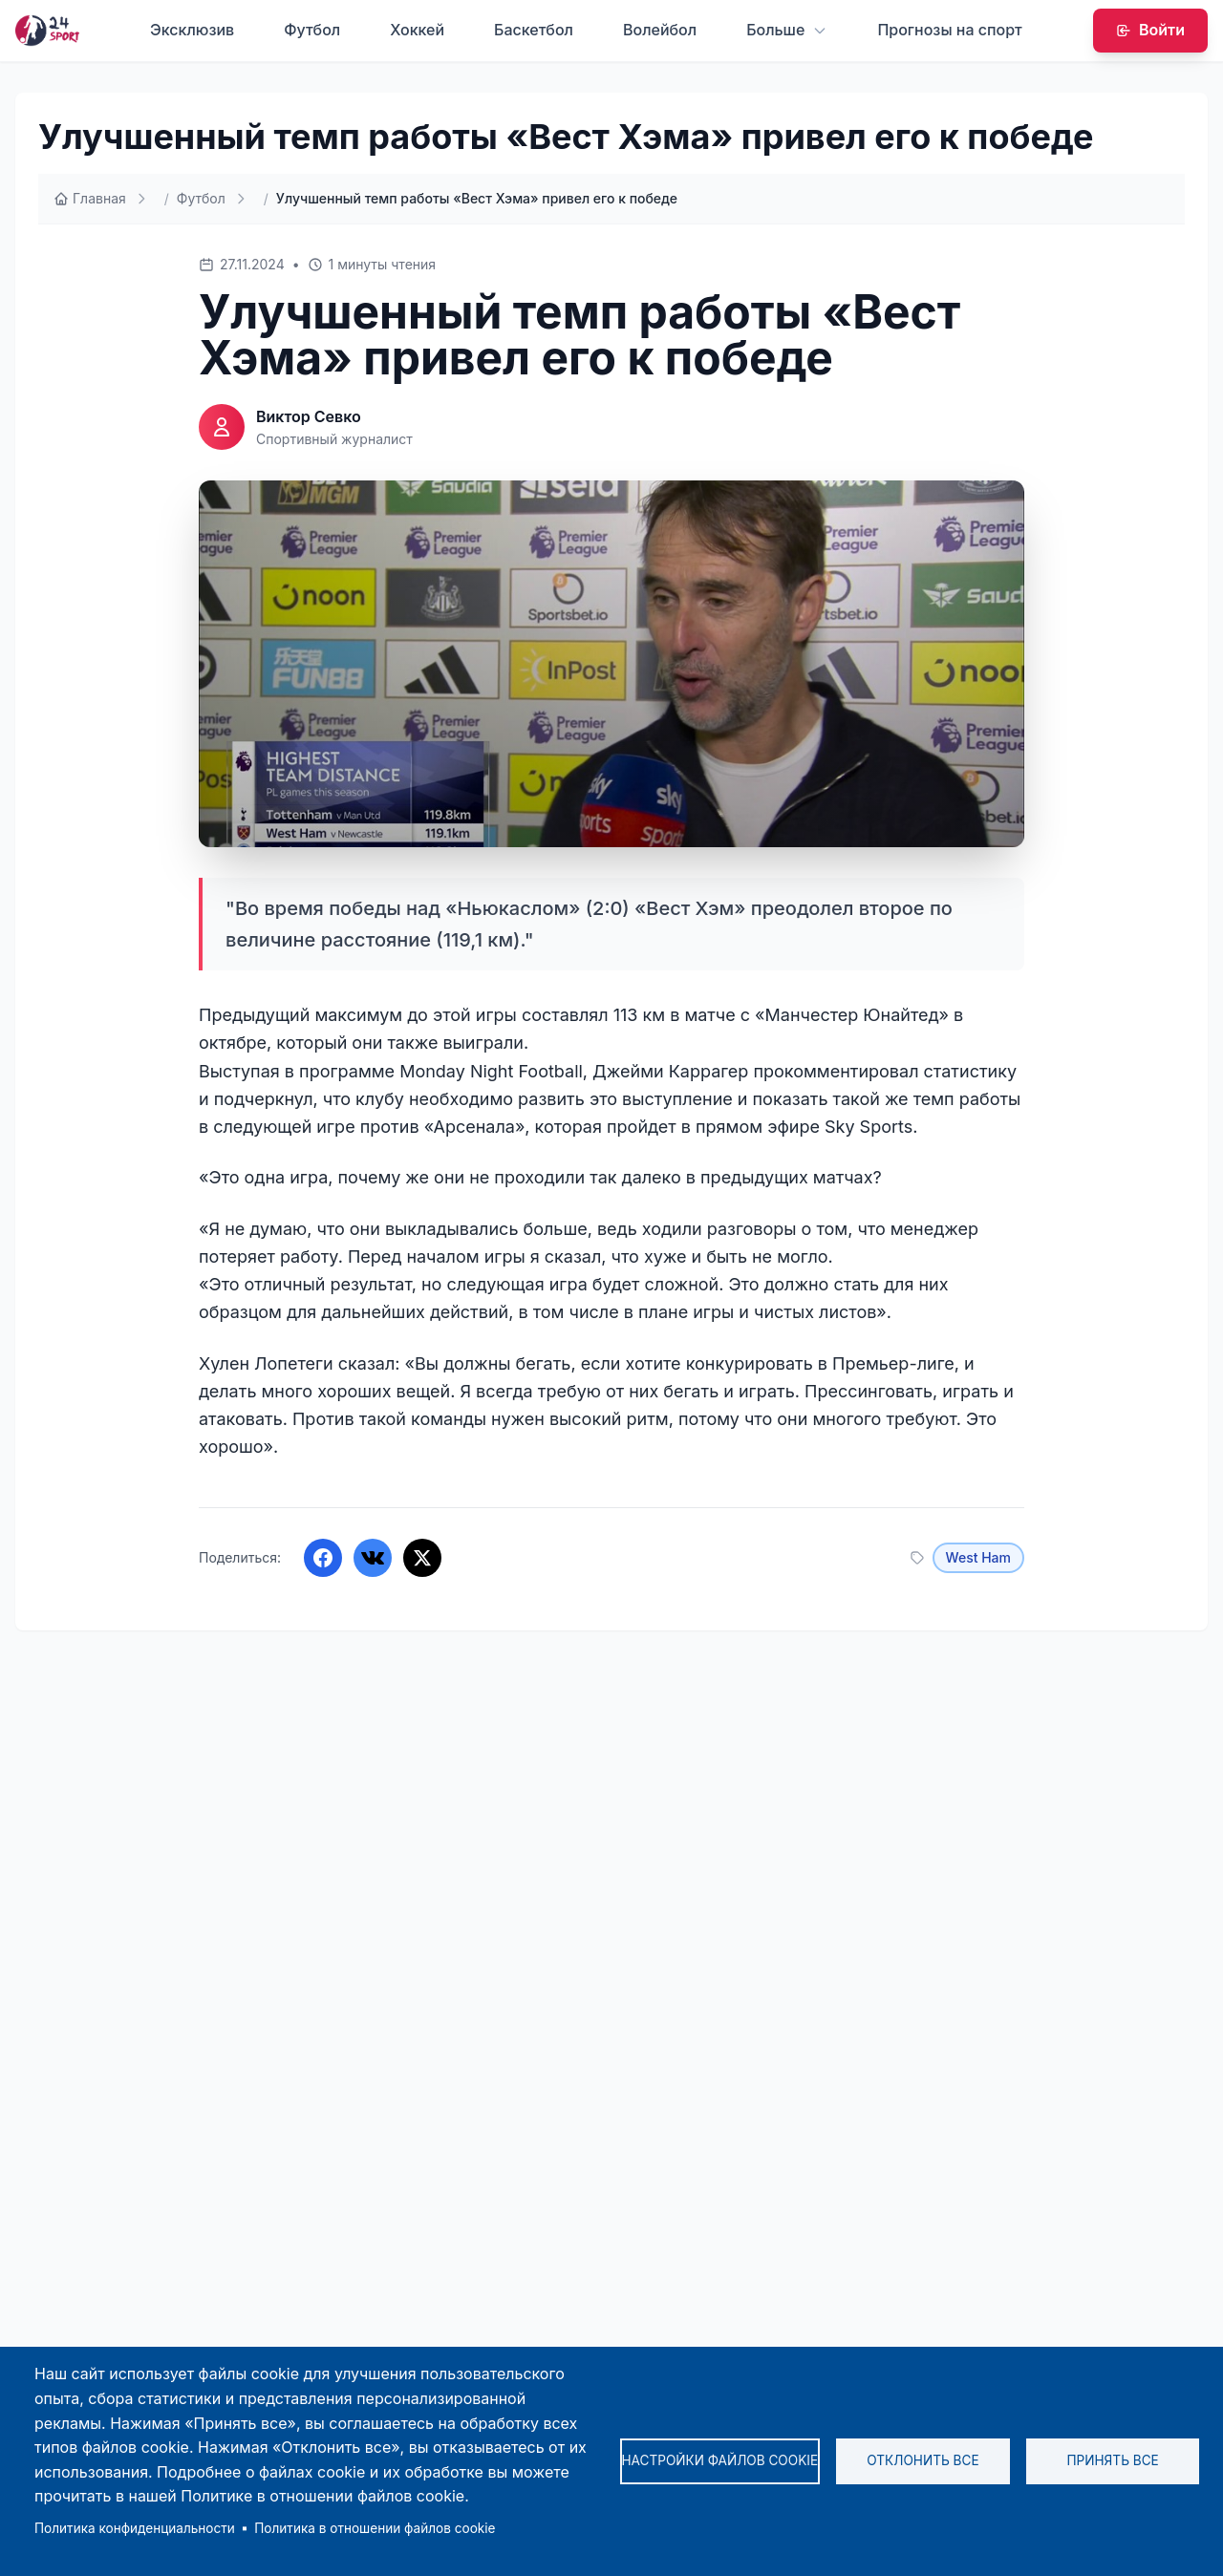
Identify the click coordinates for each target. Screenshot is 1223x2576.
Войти (1150, 29)
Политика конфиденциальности (134, 2528)
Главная (90, 198)
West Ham (978, 1557)
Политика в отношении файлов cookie (374, 2528)
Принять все (1112, 2460)
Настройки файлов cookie (720, 2460)
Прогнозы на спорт (949, 29)
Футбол (312, 29)
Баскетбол (533, 29)
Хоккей (417, 29)
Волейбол (660, 29)
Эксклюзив (192, 29)
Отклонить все (922, 2460)
